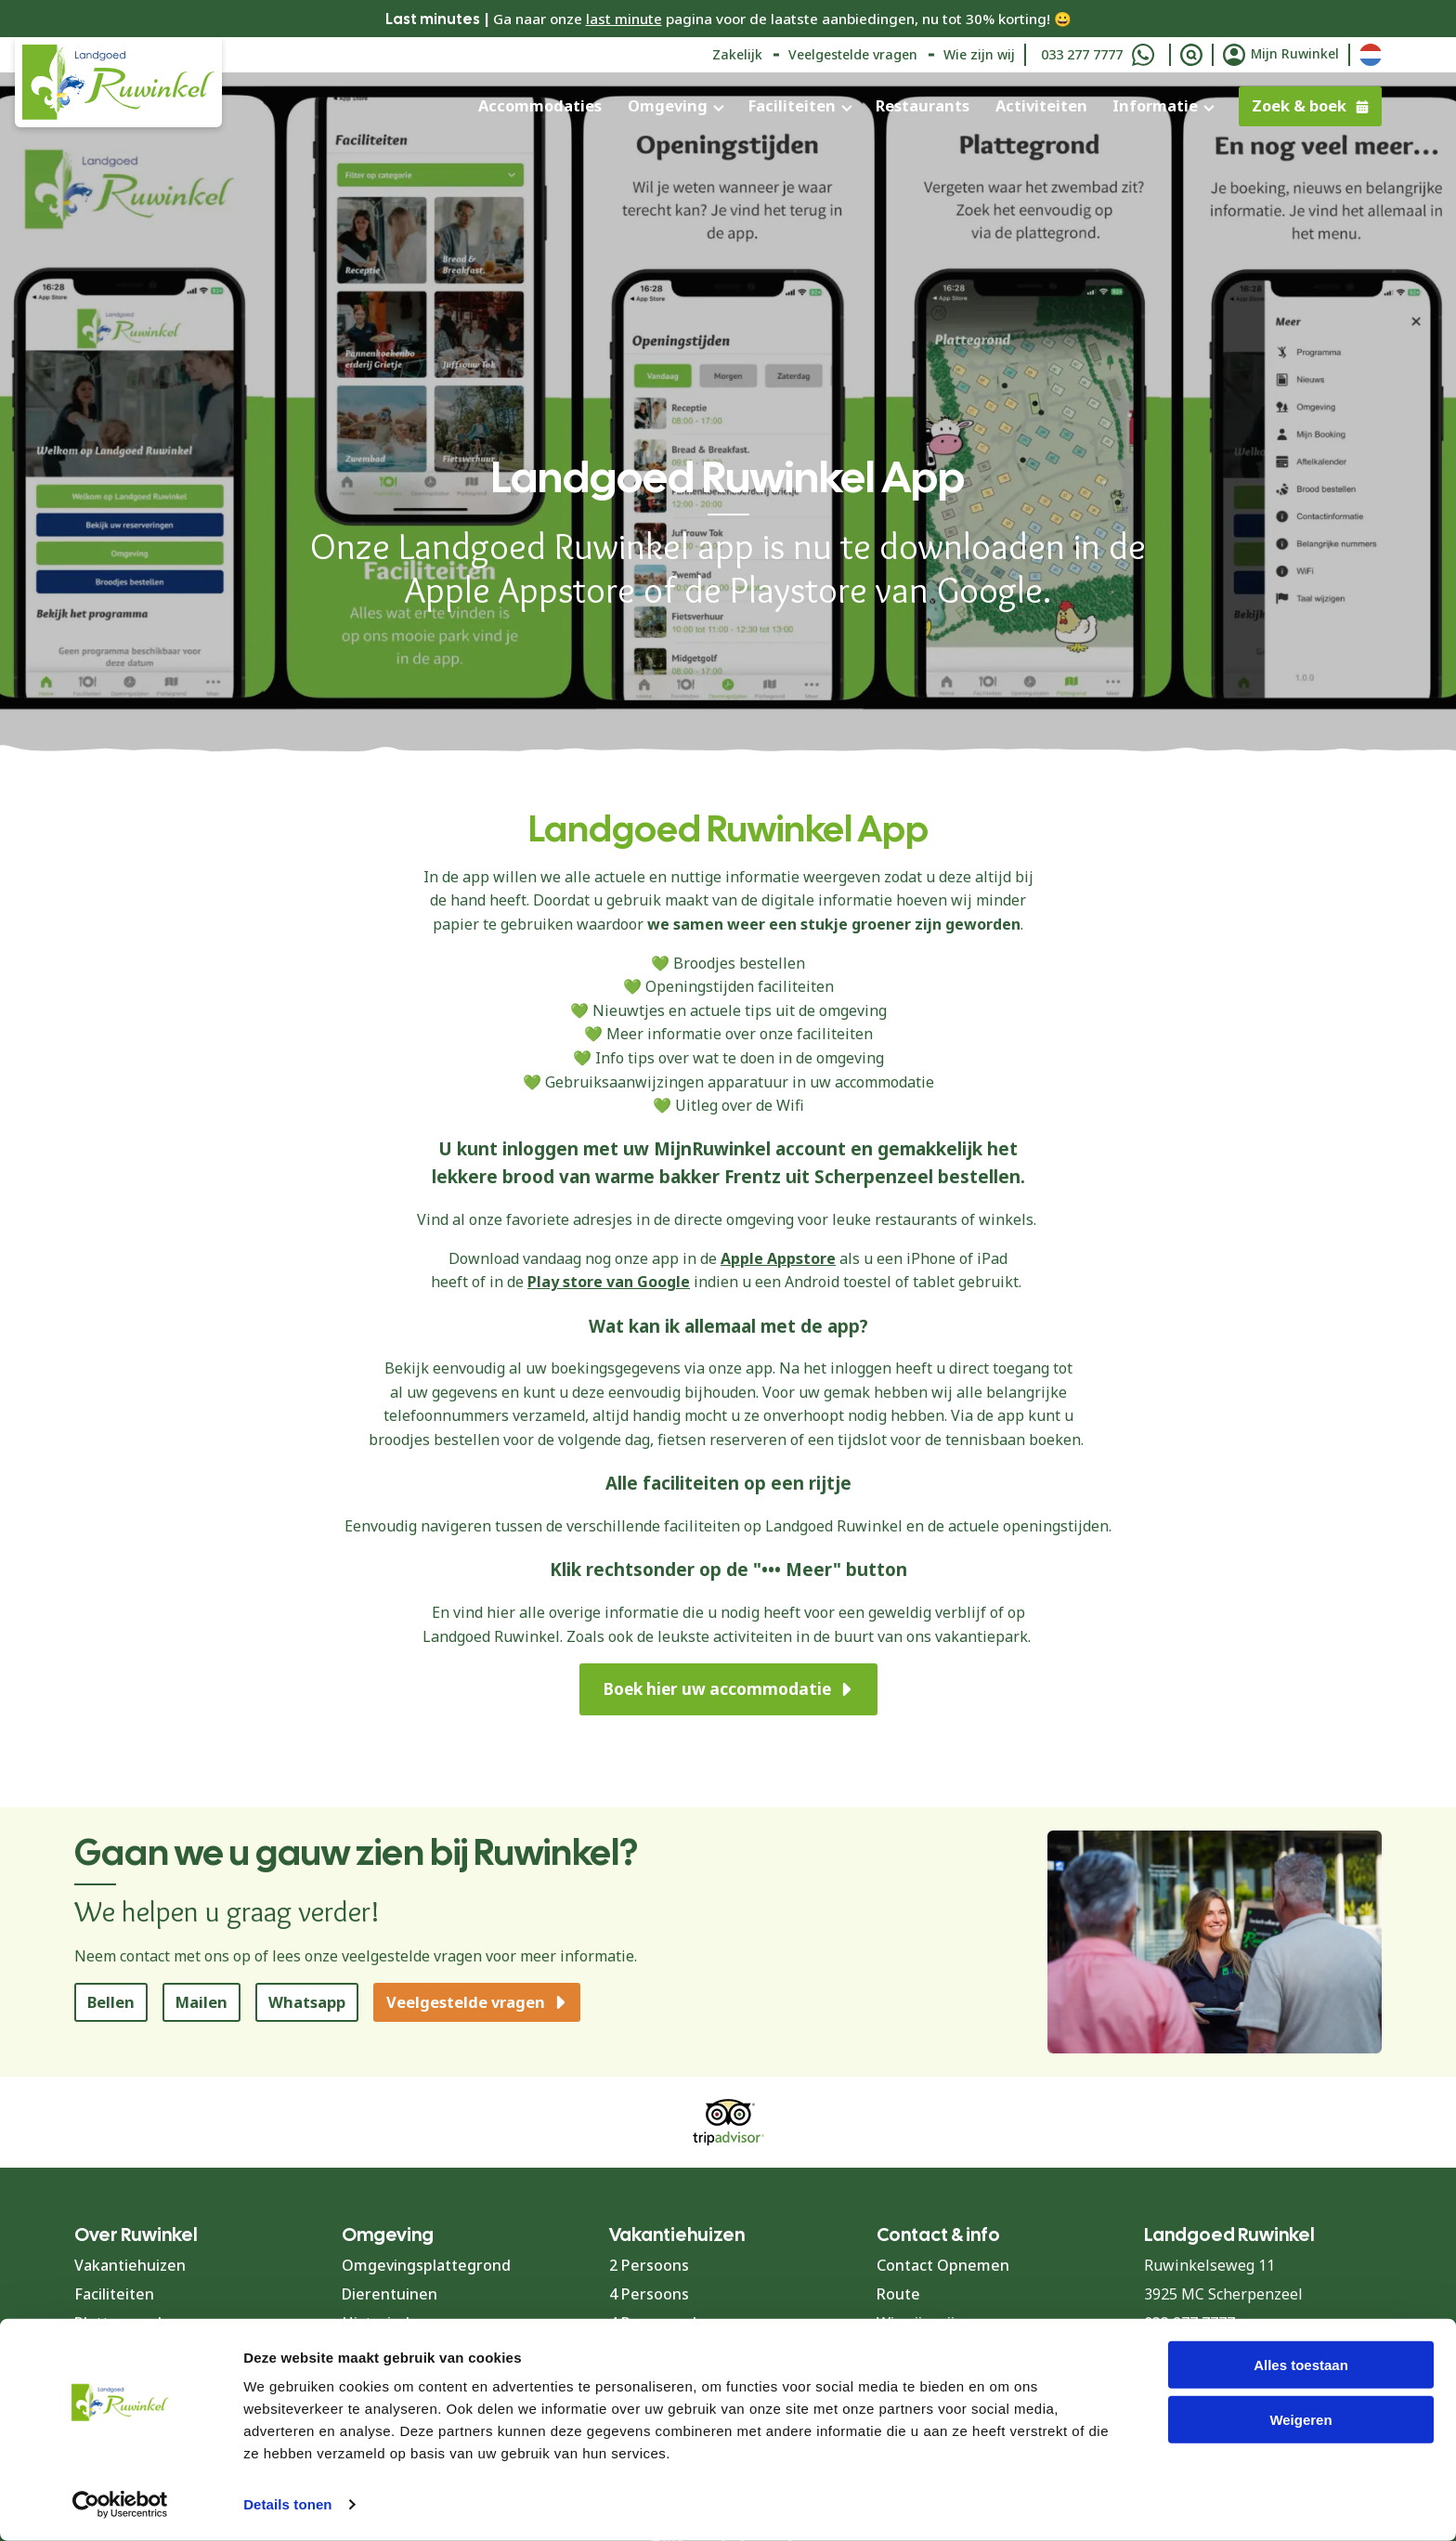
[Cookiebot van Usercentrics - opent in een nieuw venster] (120, 2505)
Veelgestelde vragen (852, 54)
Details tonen (287, 2504)
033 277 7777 (1082, 54)
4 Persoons (649, 2294)
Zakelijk (737, 54)
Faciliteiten (792, 105)
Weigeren (1300, 2420)
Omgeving (668, 105)
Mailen (202, 2002)
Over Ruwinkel (136, 2234)
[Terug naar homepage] (118, 82)
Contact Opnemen (943, 2265)
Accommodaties (540, 105)
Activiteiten (1041, 105)
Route (898, 2294)
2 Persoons (649, 2265)
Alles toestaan (1301, 2365)
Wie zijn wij (979, 54)
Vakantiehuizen (130, 2265)
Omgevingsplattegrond (426, 2265)
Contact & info (938, 2234)
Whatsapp (306, 2002)
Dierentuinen (389, 2294)
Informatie (1155, 105)
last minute (624, 18)
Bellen (111, 2002)
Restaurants (922, 105)
